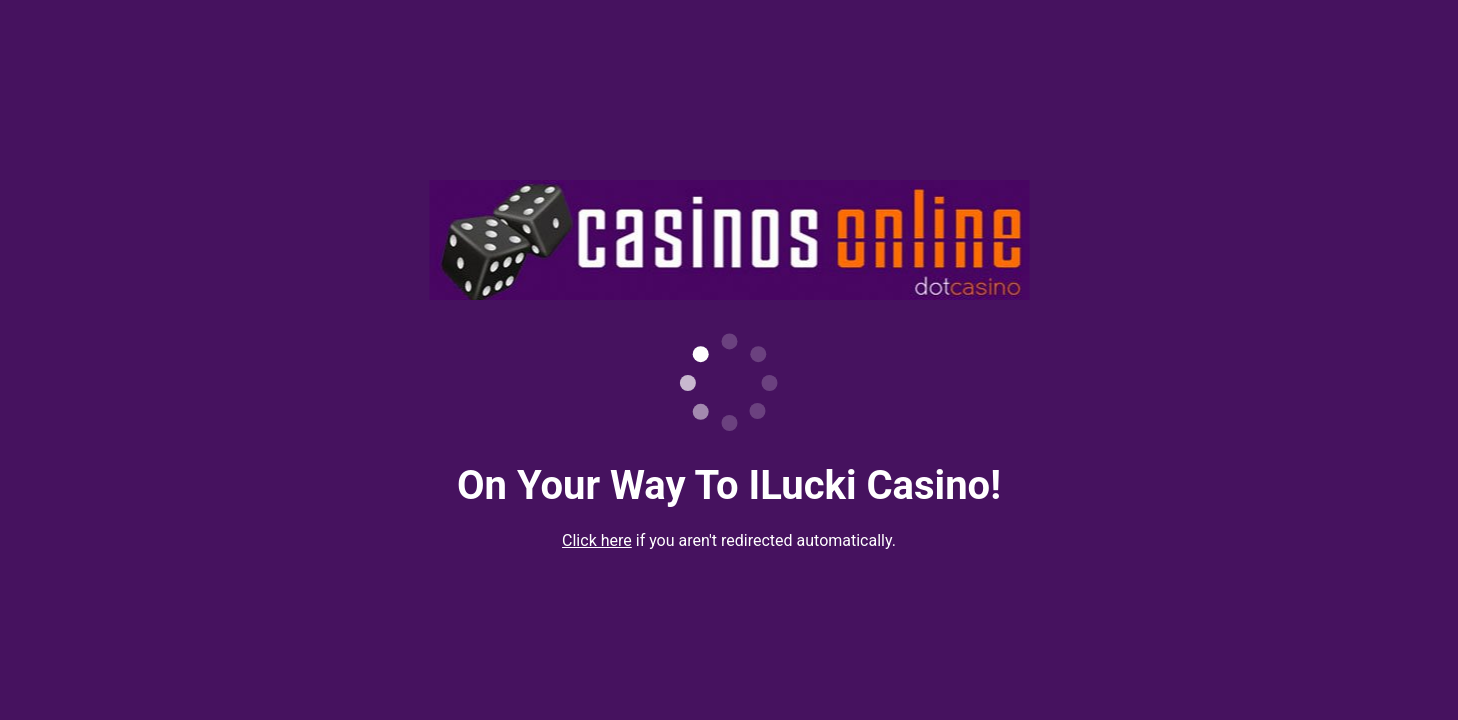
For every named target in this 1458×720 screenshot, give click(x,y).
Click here (597, 540)
